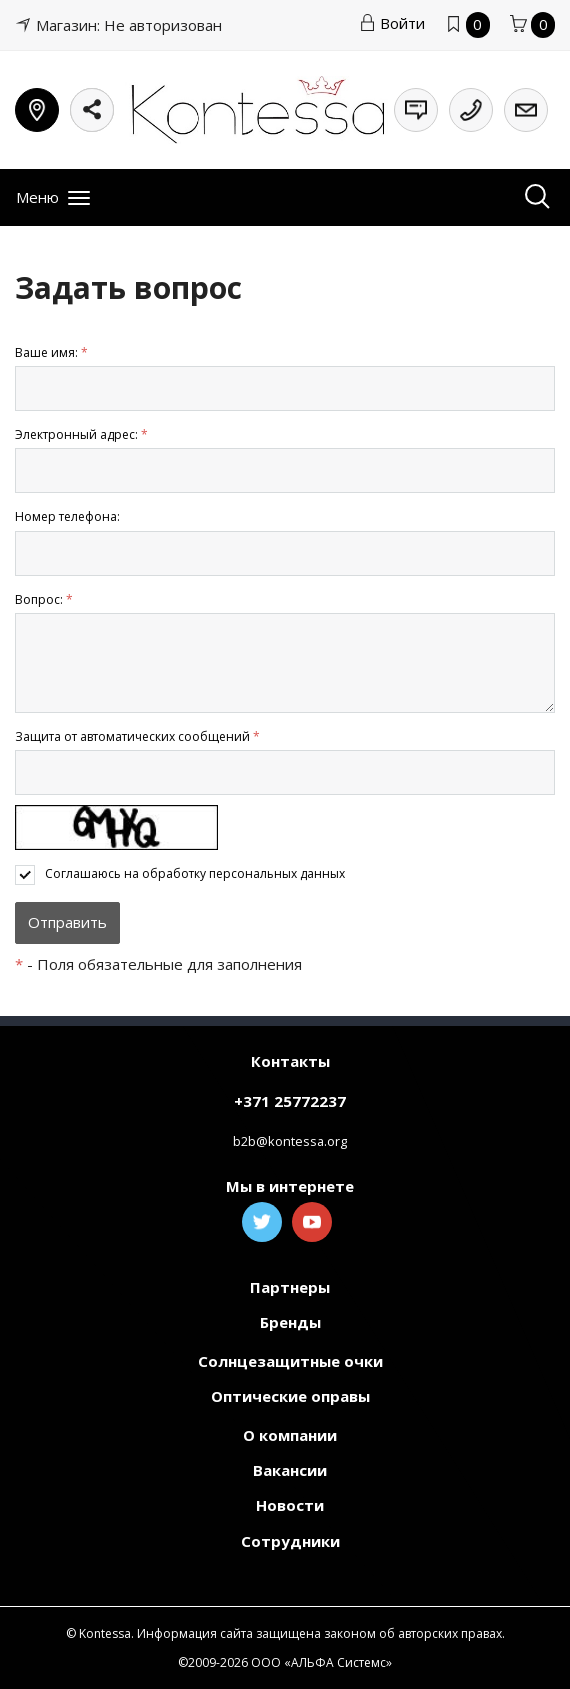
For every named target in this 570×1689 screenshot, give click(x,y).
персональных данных (277, 873)
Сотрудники (290, 1541)
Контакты (290, 1061)
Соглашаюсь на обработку (195, 873)
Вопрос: (44, 599)
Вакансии (290, 1470)
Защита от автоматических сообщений (137, 736)
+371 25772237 (290, 1101)
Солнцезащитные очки (290, 1361)
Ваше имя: (51, 352)
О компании (290, 1435)
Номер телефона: (67, 516)
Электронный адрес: (81, 434)
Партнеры (290, 1287)
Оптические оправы (290, 1396)
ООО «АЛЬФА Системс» (321, 1662)
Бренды (290, 1322)
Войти (392, 23)
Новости (290, 1505)
